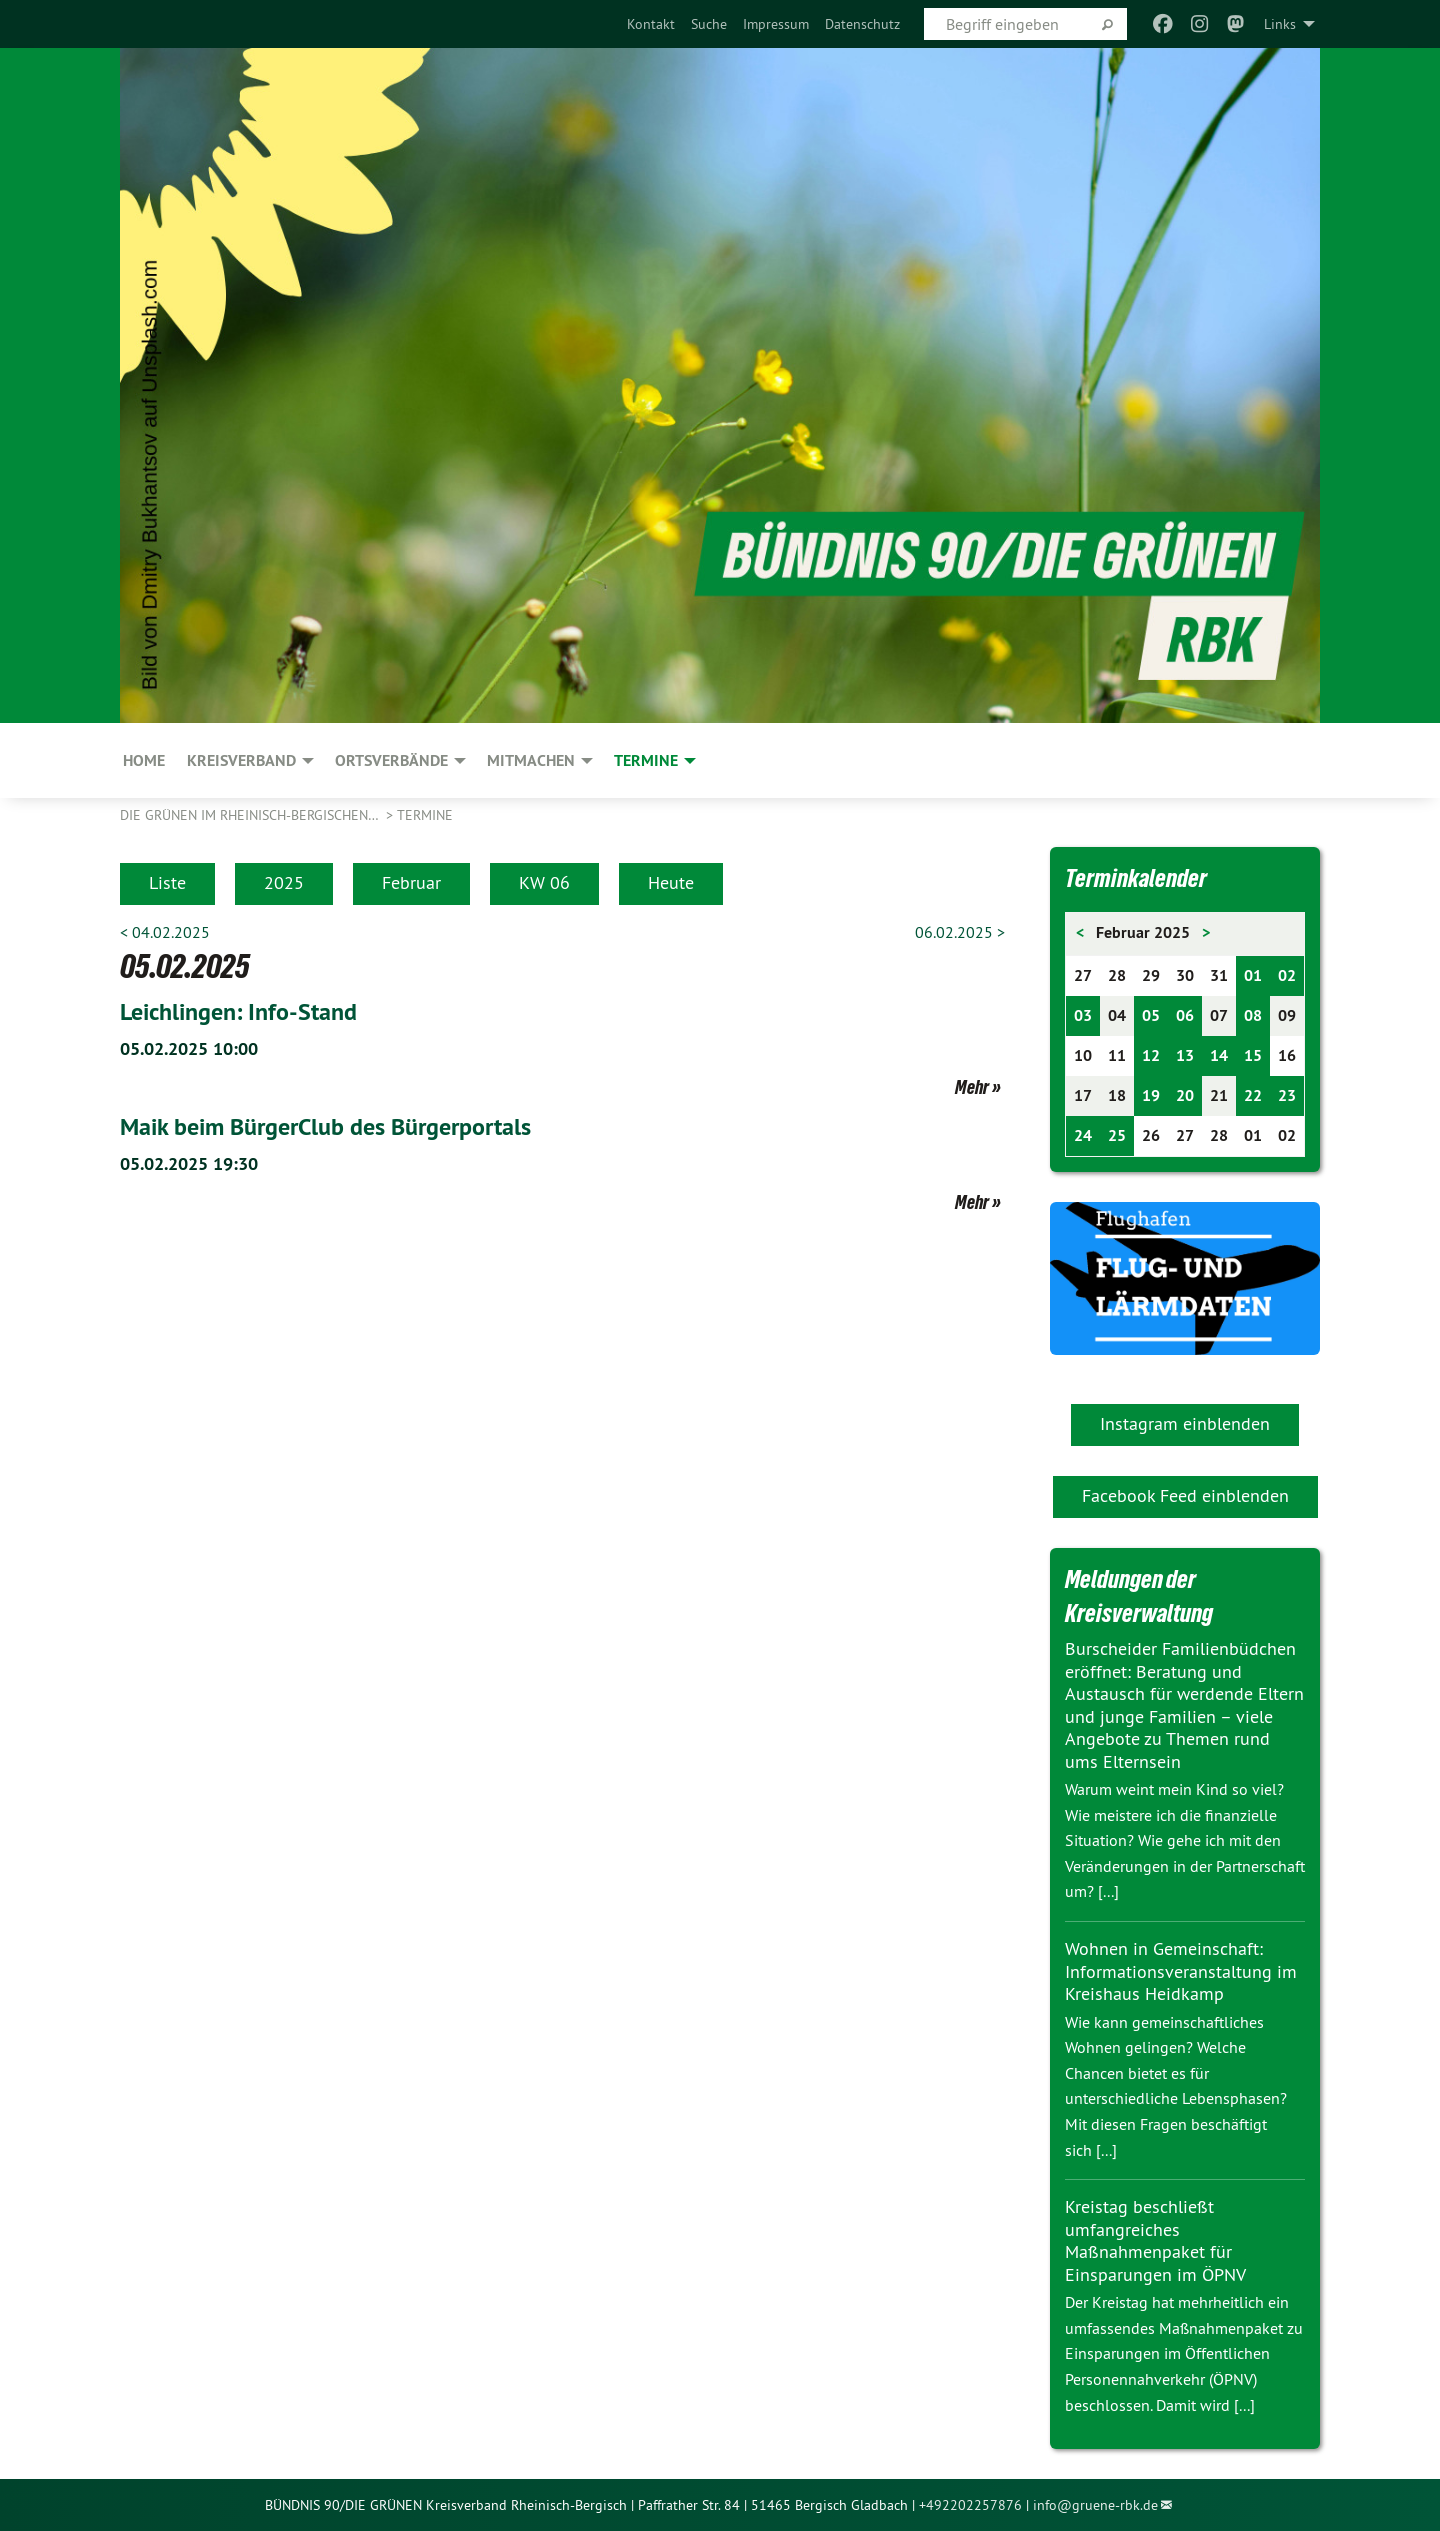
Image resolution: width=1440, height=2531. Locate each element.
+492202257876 (970, 2505)
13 (1185, 1055)
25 (1117, 1135)
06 (1185, 1015)
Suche (709, 24)
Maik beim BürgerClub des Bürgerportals (325, 1126)
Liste (167, 882)
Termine (425, 815)
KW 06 (544, 882)
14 (1219, 1055)
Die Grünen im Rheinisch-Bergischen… (251, 815)
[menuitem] (651, 24)
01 (1253, 975)
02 (1287, 975)
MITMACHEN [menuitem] (531, 760)
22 (1253, 1095)
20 (1185, 1095)
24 (1083, 1135)
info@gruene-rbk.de (1095, 2505)
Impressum (776, 24)
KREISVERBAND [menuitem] (241, 760)
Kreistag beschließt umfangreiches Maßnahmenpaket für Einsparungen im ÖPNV (1155, 2240)
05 (1151, 1015)
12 (1151, 1055)
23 (1287, 1095)
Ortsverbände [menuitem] (391, 760)
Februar (411, 882)
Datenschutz (862, 24)
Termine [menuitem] (646, 760)
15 (1253, 1055)
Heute (671, 882)
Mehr (972, 1087)
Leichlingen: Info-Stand (238, 1011)
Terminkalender (1136, 878)
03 (1083, 1015)
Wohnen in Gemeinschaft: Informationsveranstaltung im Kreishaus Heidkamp (1181, 1971)
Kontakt (651, 24)
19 (1151, 1095)
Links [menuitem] (1280, 24)
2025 (284, 882)
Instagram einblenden (1185, 1423)
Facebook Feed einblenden (1185, 1495)
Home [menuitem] (144, 760)
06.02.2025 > (960, 932)
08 (1253, 1015)
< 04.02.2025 (165, 932)
